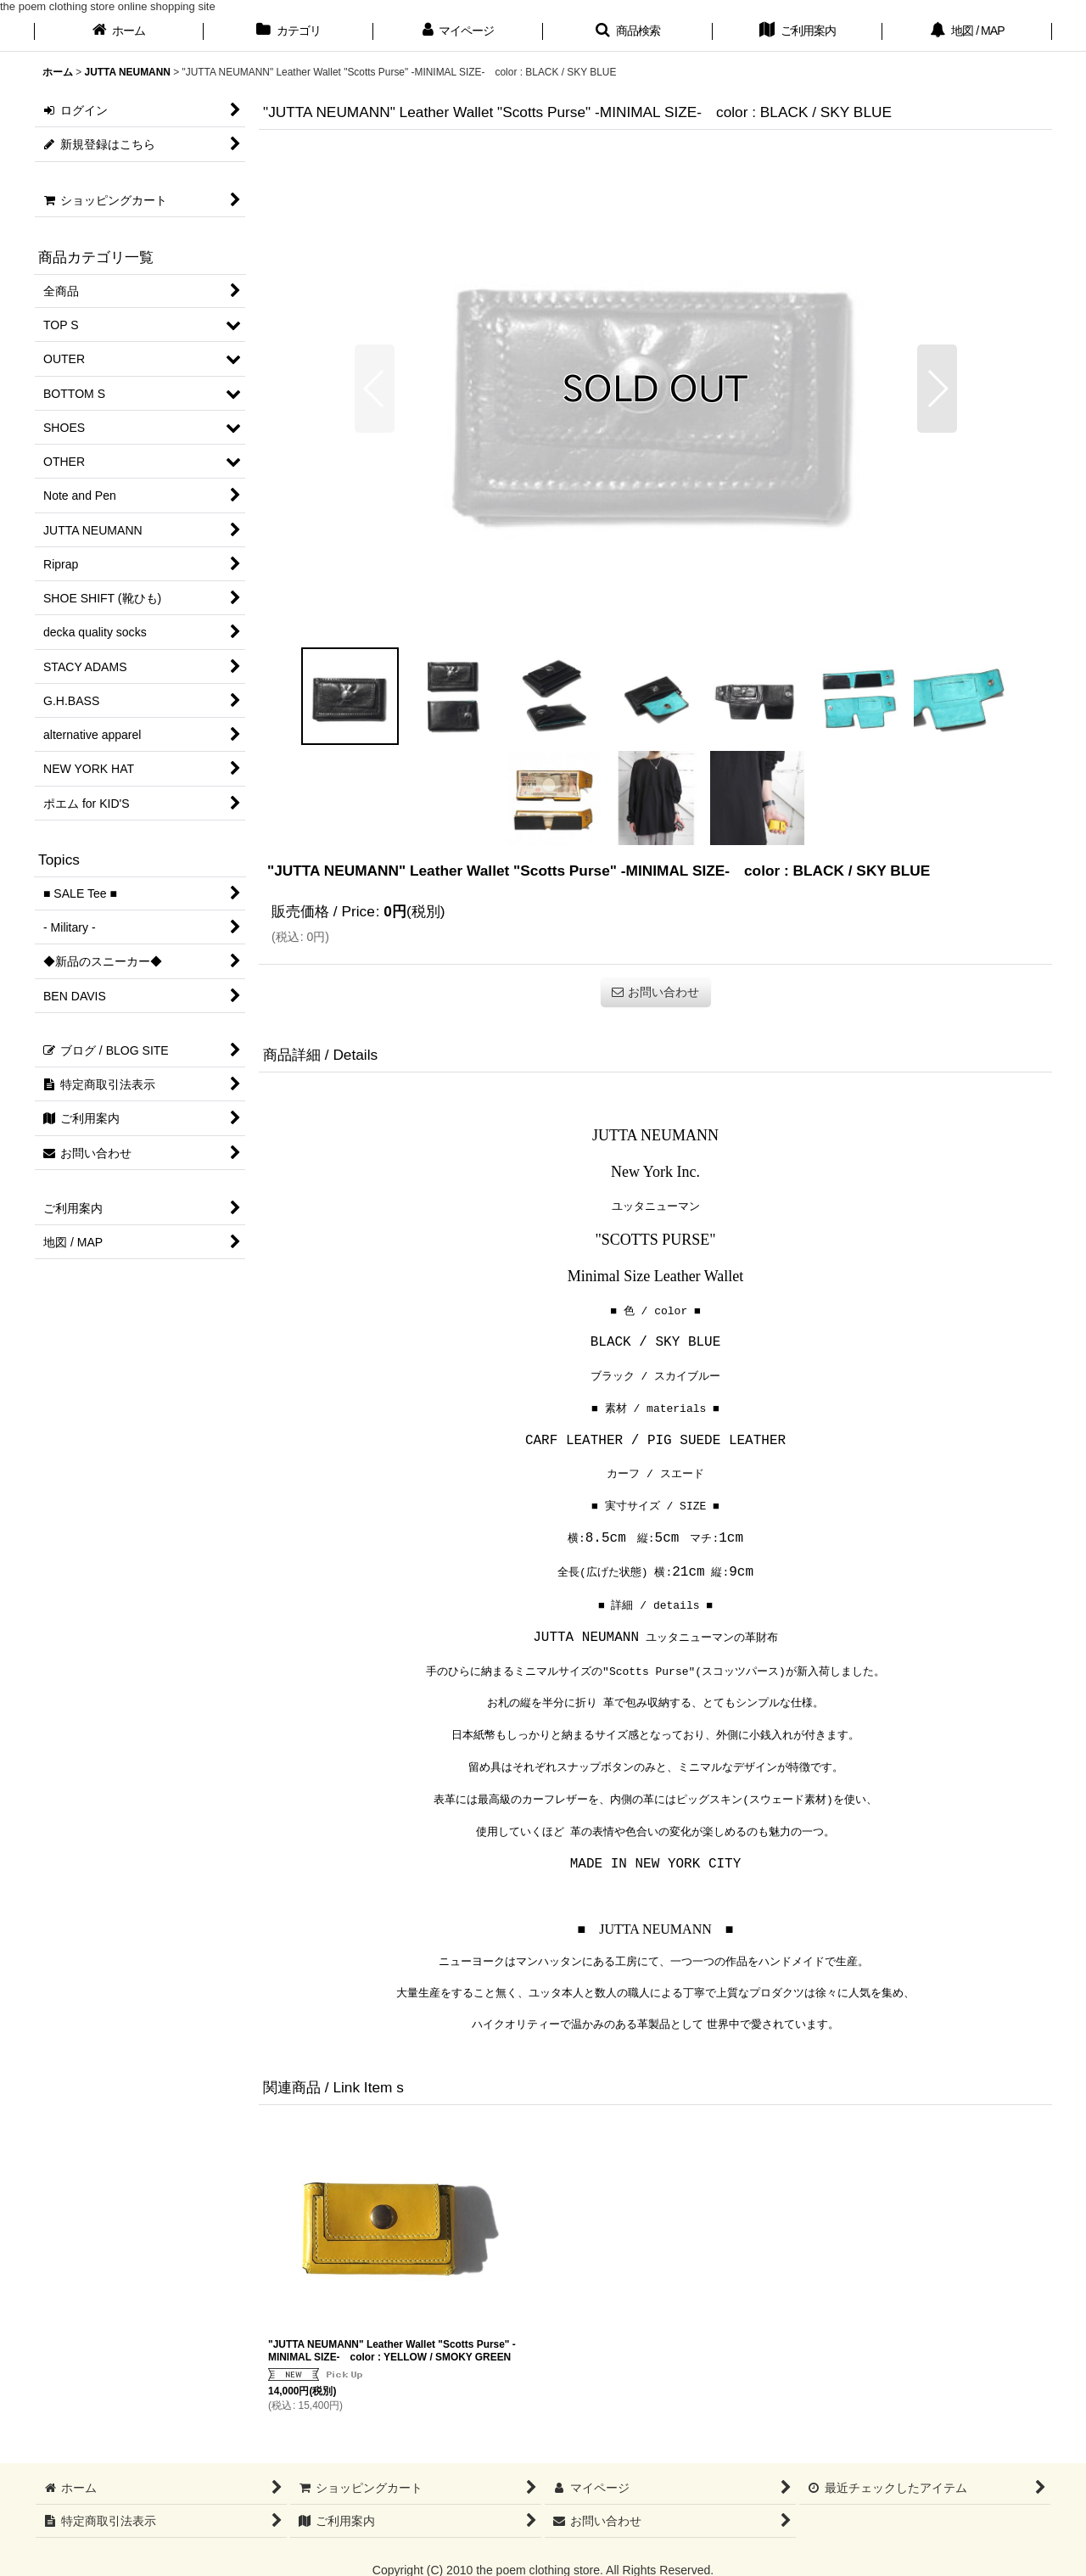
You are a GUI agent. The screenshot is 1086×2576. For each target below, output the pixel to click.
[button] (628, 32)
